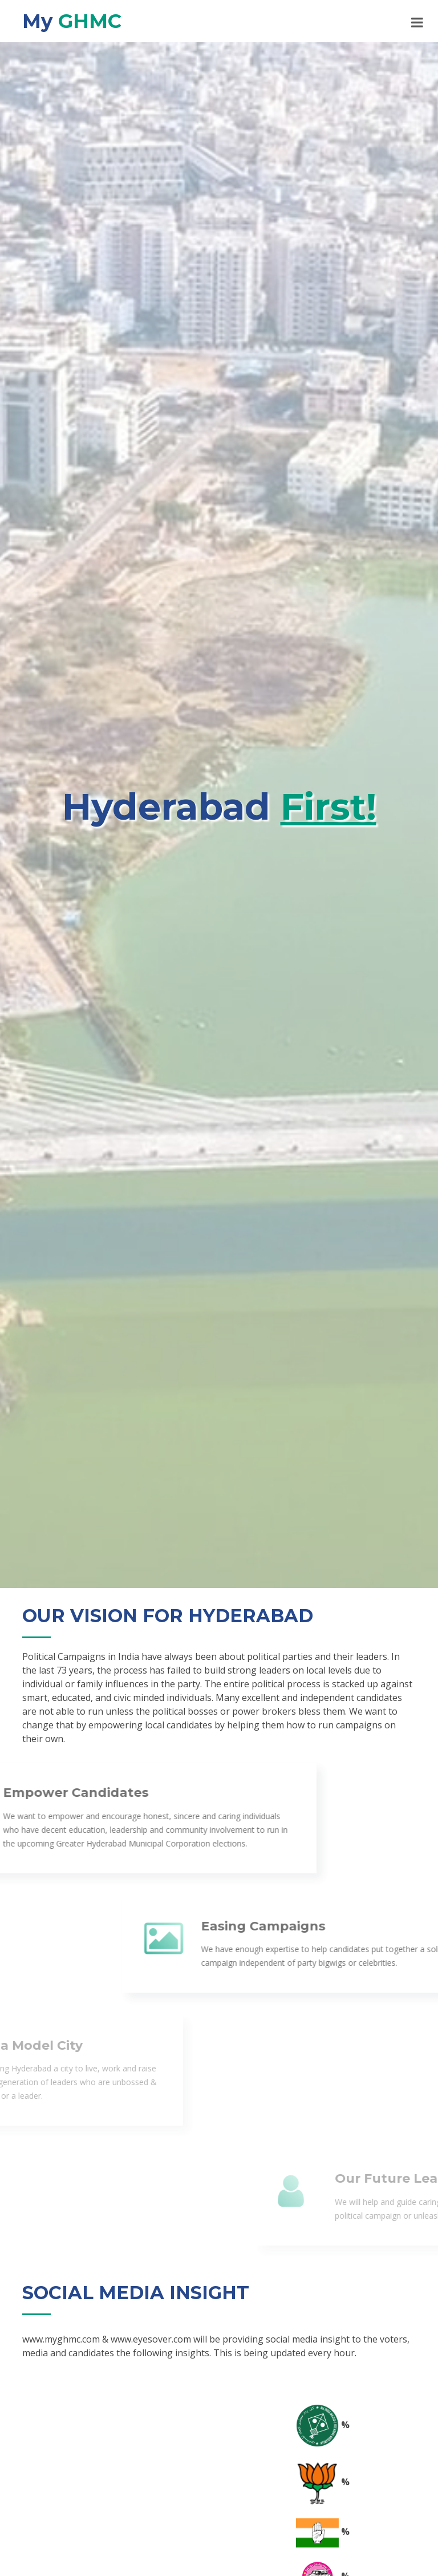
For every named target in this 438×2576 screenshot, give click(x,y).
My (71, 21)
